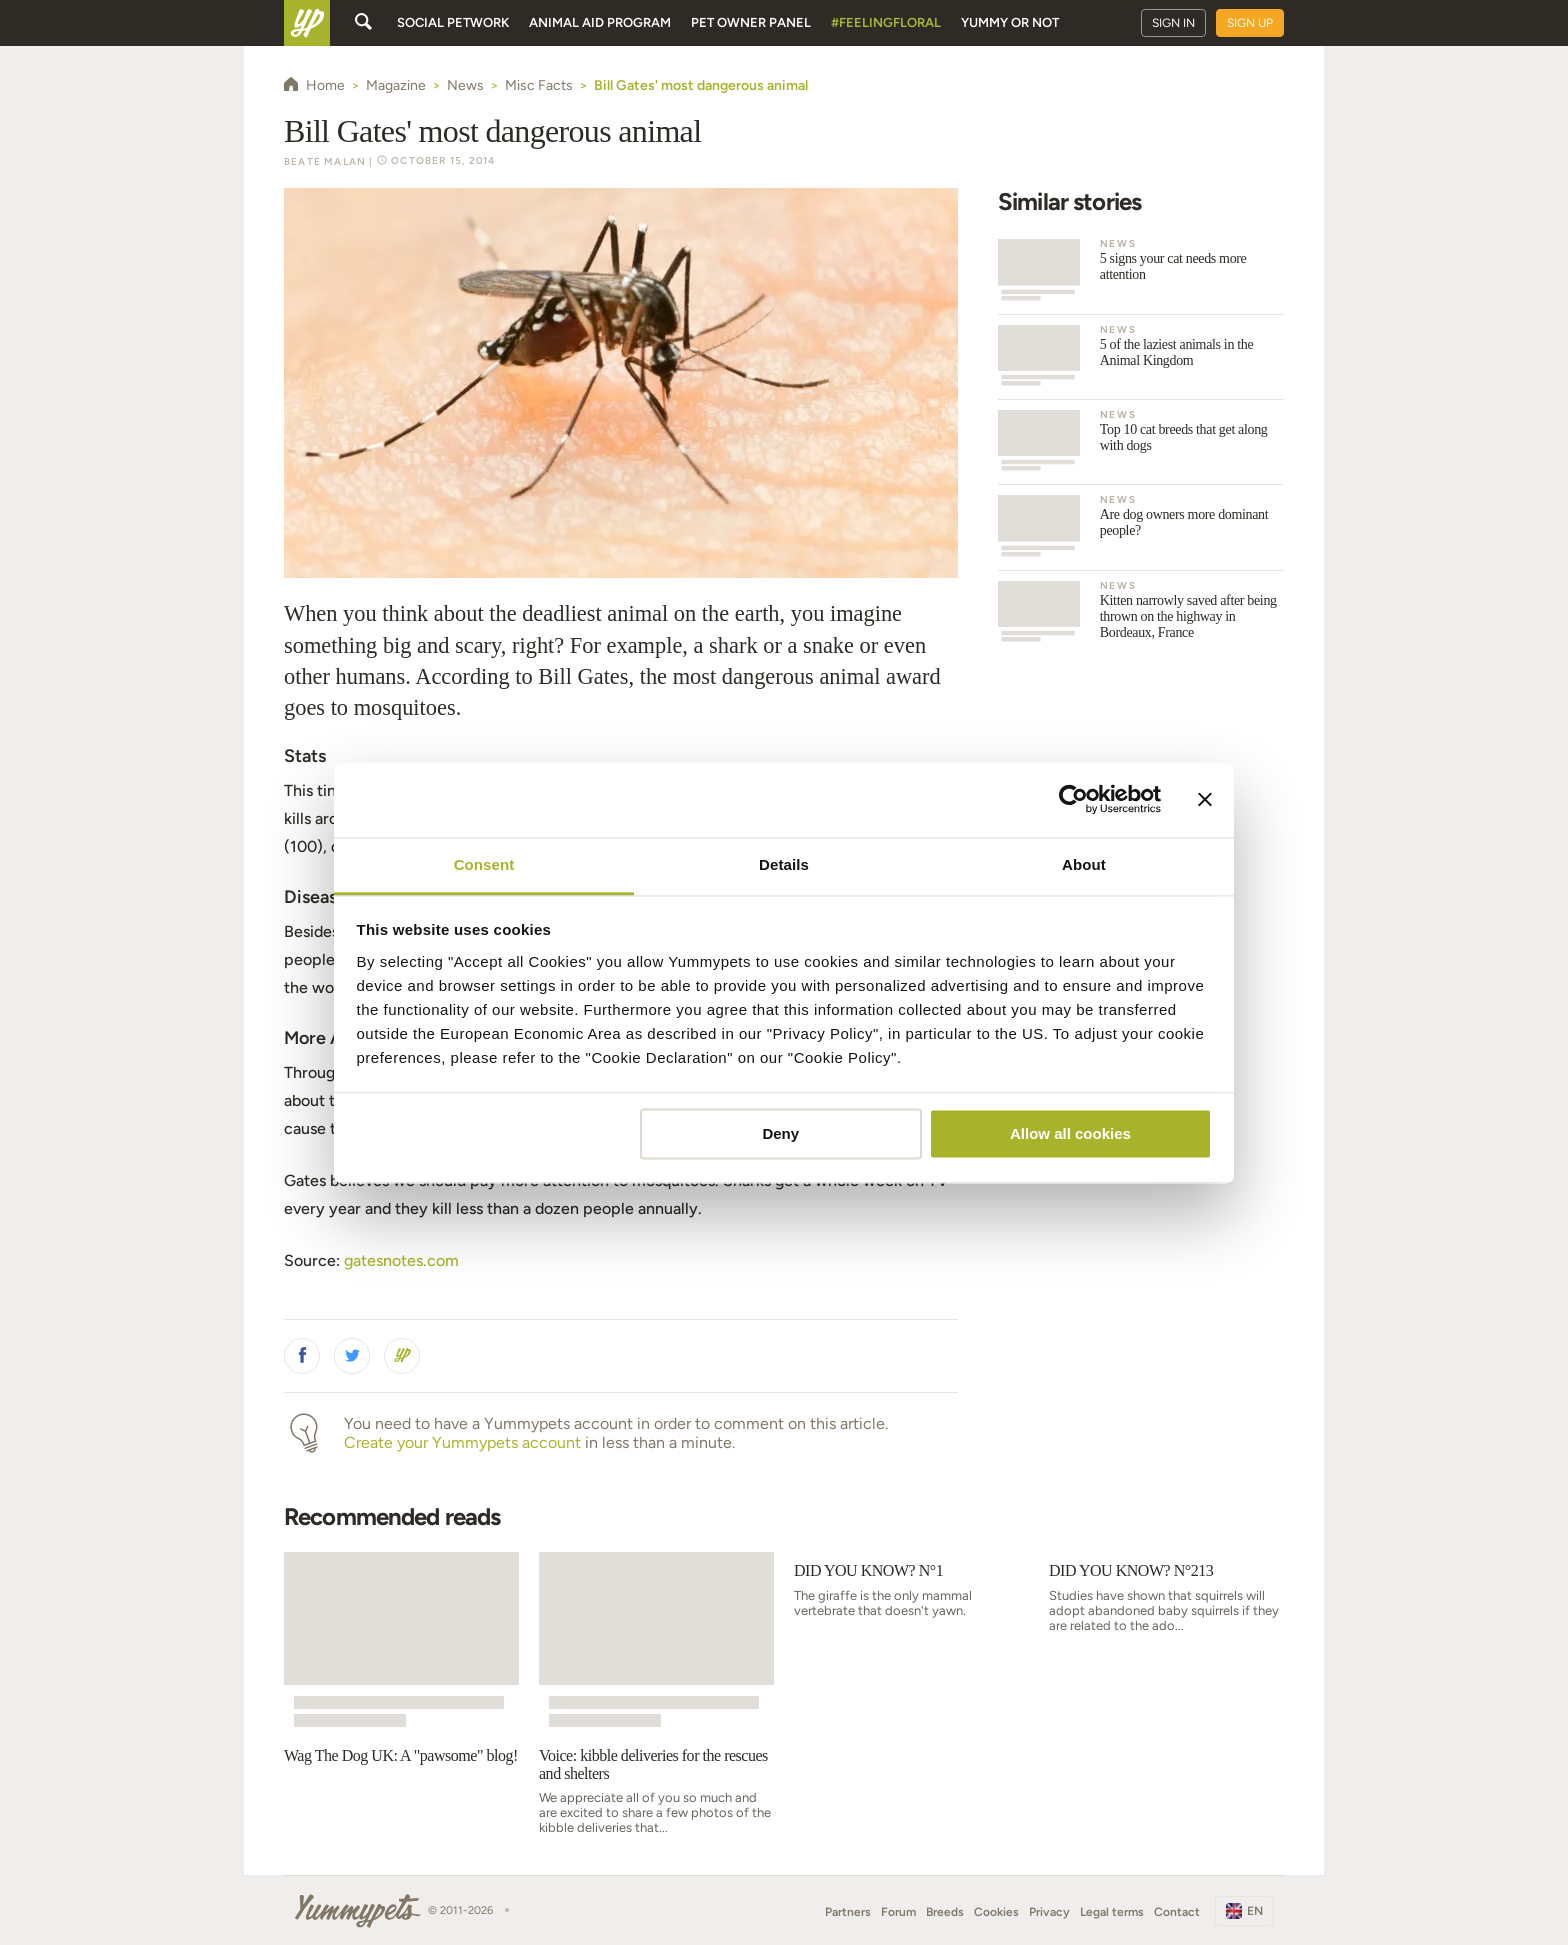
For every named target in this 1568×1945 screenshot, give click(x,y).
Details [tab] (784, 864)
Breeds (945, 1912)
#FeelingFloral (886, 22)
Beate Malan (325, 161)
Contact (1177, 1912)
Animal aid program (600, 22)
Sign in (1173, 23)
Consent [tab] (484, 864)
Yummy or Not (1010, 22)
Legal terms (1112, 1912)
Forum (898, 1912)
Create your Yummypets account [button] (462, 1442)
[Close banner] (1205, 799)
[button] (302, 1356)
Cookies (996, 1912)
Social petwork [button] (453, 22)
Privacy (1049, 1912)
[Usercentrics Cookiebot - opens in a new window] (1073, 799)
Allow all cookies (1070, 1133)
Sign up (1250, 23)
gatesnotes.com (401, 1260)
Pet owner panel (751, 22)
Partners (848, 1912)
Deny (780, 1133)
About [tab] (1084, 864)
